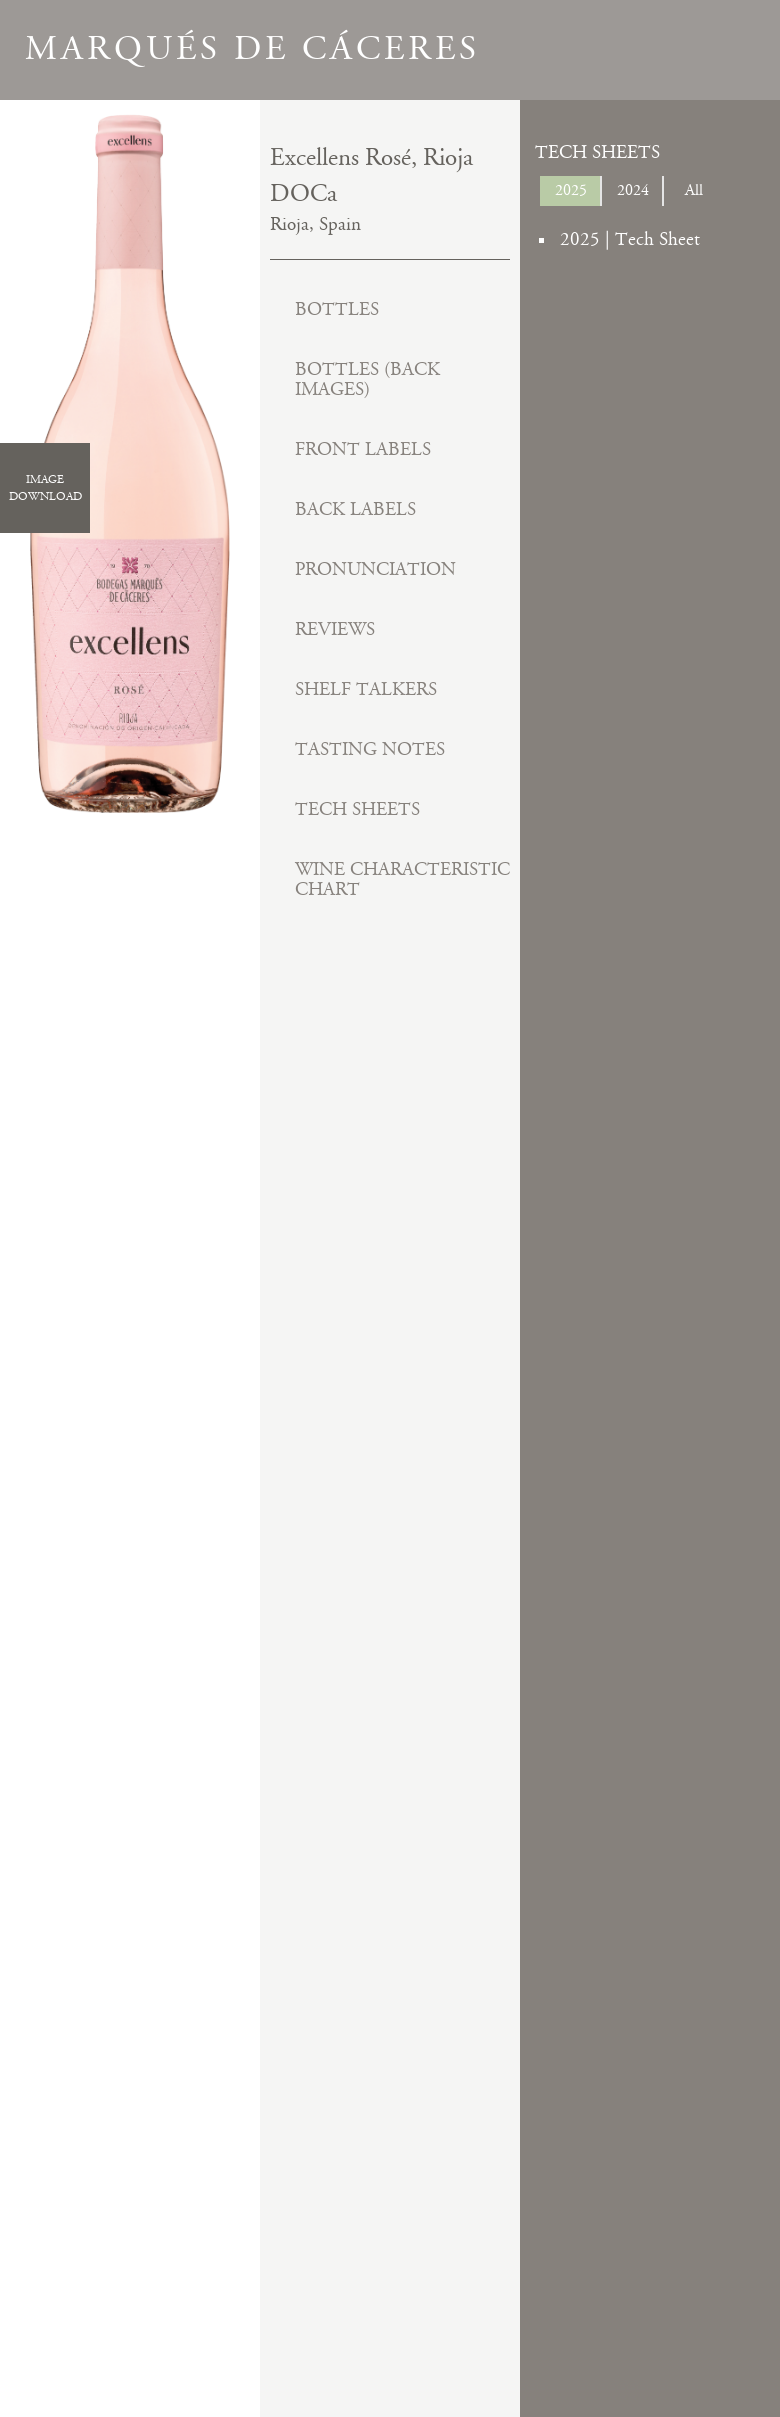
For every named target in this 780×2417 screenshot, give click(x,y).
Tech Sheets (357, 809)
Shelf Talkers (366, 689)
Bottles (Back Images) (367, 379)
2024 (633, 190)
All (694, 190)
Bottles (337, 309)
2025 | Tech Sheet (630, 239)
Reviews (335, 629)
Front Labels (363, 449)
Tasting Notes (370, 749)
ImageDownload (45, 488)
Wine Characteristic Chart (402, 879)
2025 (571, 190)
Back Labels (355, 509)
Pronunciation (375, 569)
